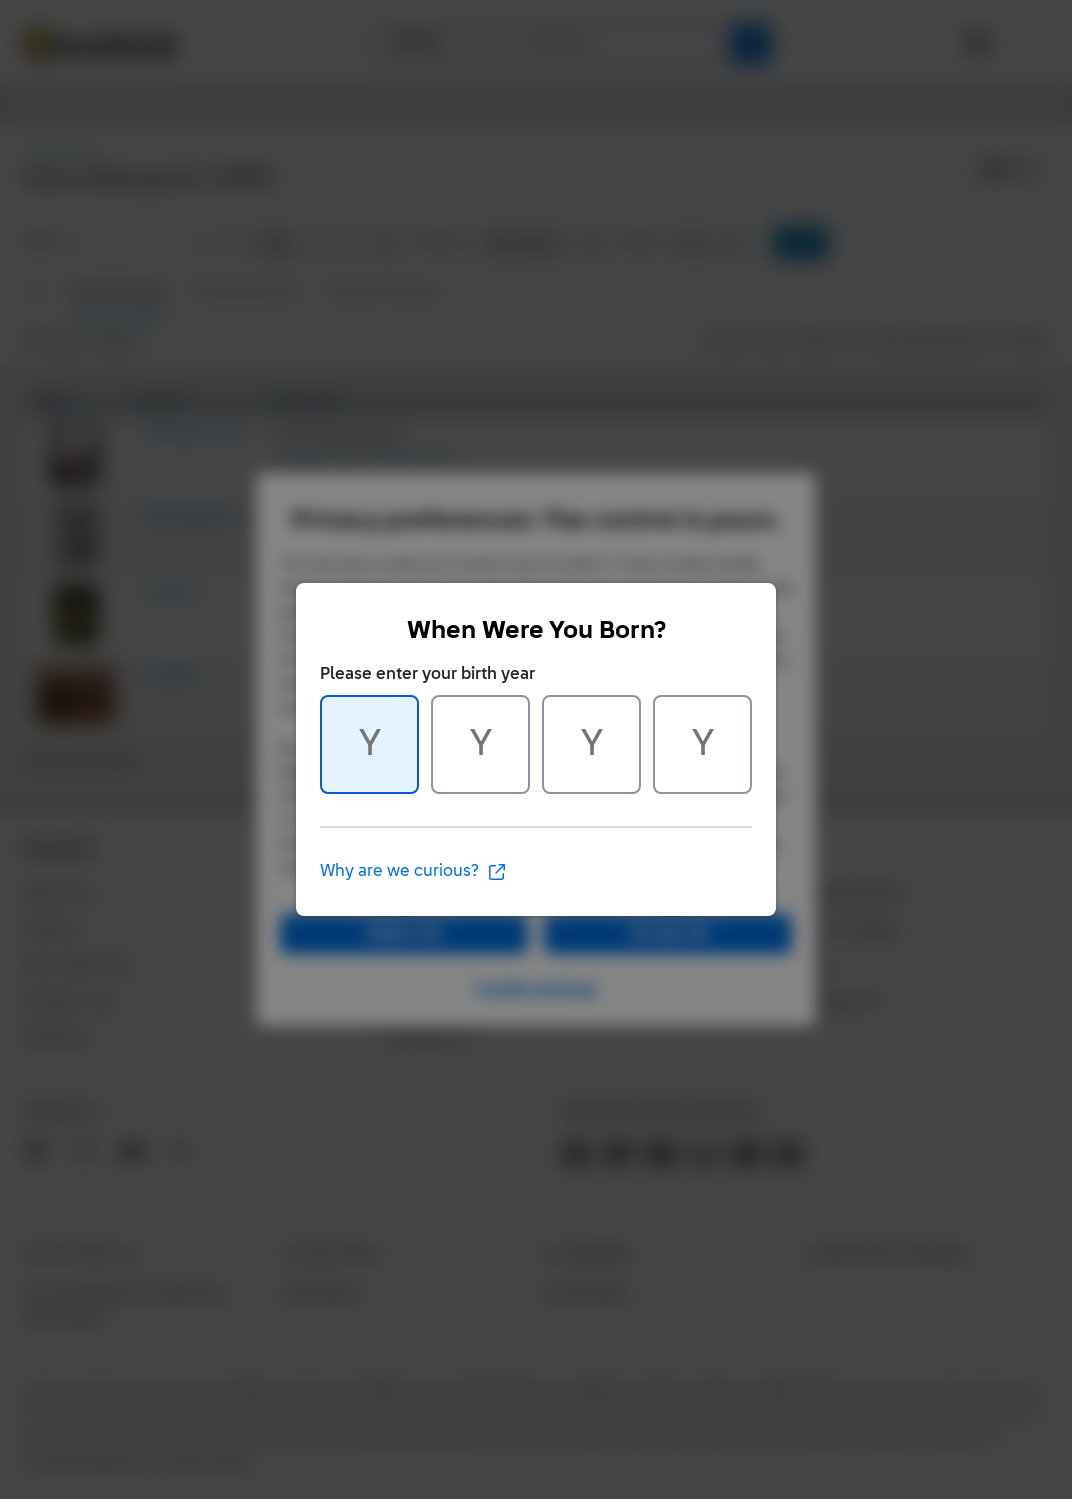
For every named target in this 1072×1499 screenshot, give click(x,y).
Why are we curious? (413, 872)
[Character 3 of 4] (591, 744)
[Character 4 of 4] (702, 744)
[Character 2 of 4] (480, 744)
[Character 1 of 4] (369, 744)
